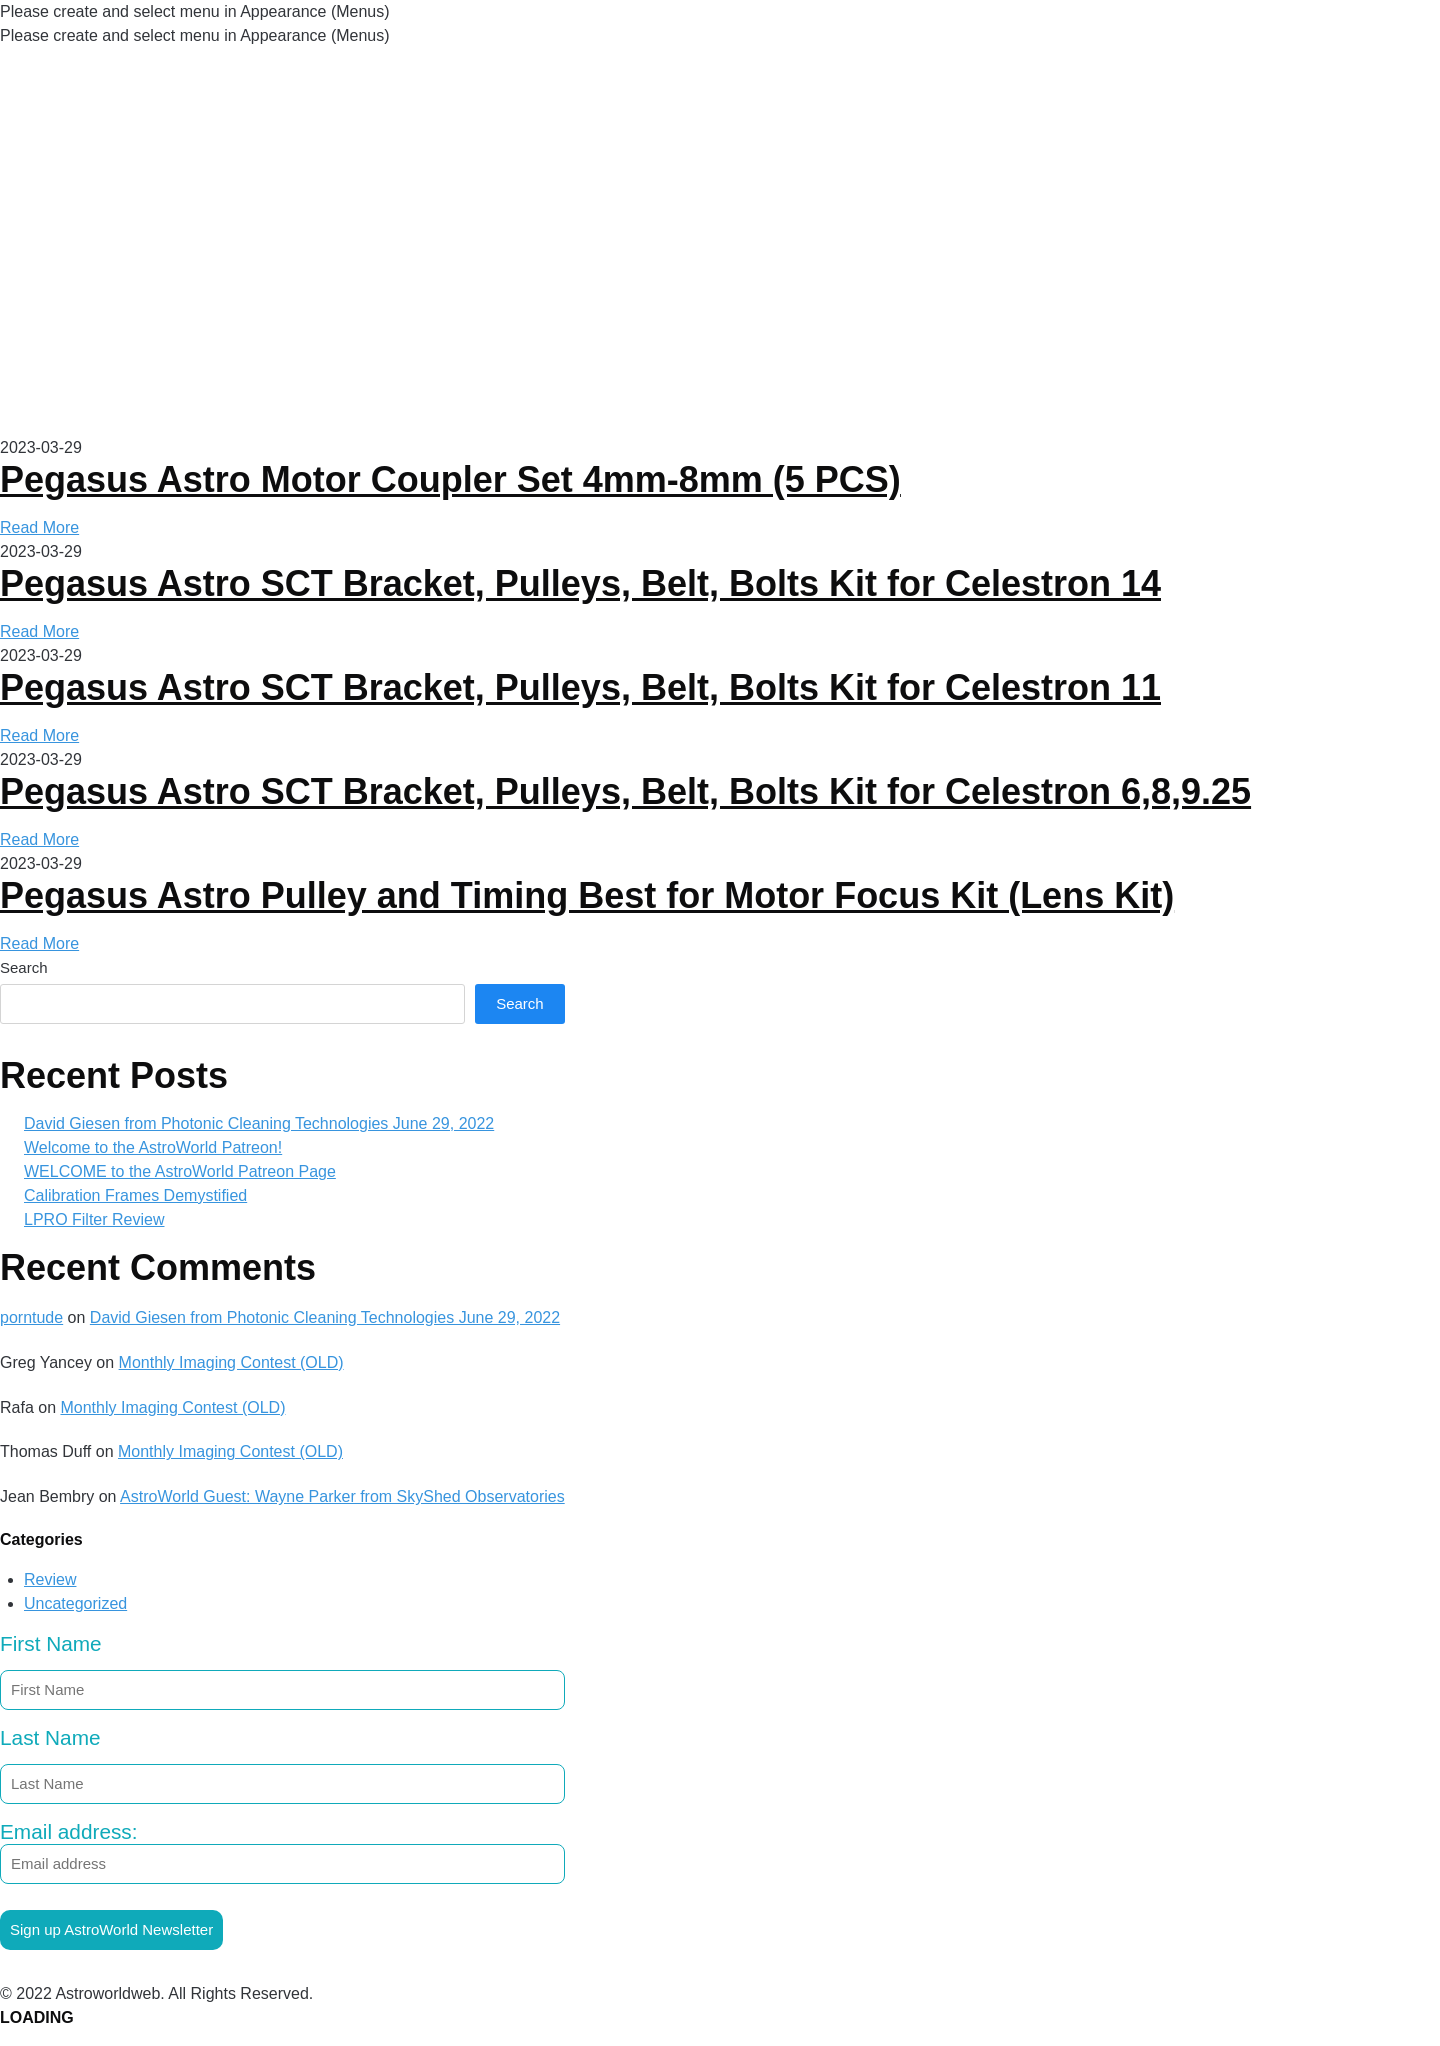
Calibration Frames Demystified (135, 1195)
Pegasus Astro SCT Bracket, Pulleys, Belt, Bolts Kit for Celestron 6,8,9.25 (625, 791)
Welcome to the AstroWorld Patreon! (153, 1147)
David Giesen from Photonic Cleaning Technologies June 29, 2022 (259, 1123)
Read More (39, 527)
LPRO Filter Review (94, 1219)
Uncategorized (75, 1603)
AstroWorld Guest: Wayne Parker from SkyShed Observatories (342, 1496)
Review (50, 1579)
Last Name (50, 1737)
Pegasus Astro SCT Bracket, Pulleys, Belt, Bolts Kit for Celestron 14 (580, 583)
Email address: (282, 1852)
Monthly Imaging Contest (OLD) (231, 1362)
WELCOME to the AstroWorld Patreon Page (180, 1171)
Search (24, 967)
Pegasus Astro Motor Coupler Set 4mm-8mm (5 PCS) (450, 479)
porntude (31, 1317)
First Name (51, 1643)
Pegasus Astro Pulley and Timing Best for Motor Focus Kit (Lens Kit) (587, 895)
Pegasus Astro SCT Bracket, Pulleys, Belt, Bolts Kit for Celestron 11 (580, 687)
